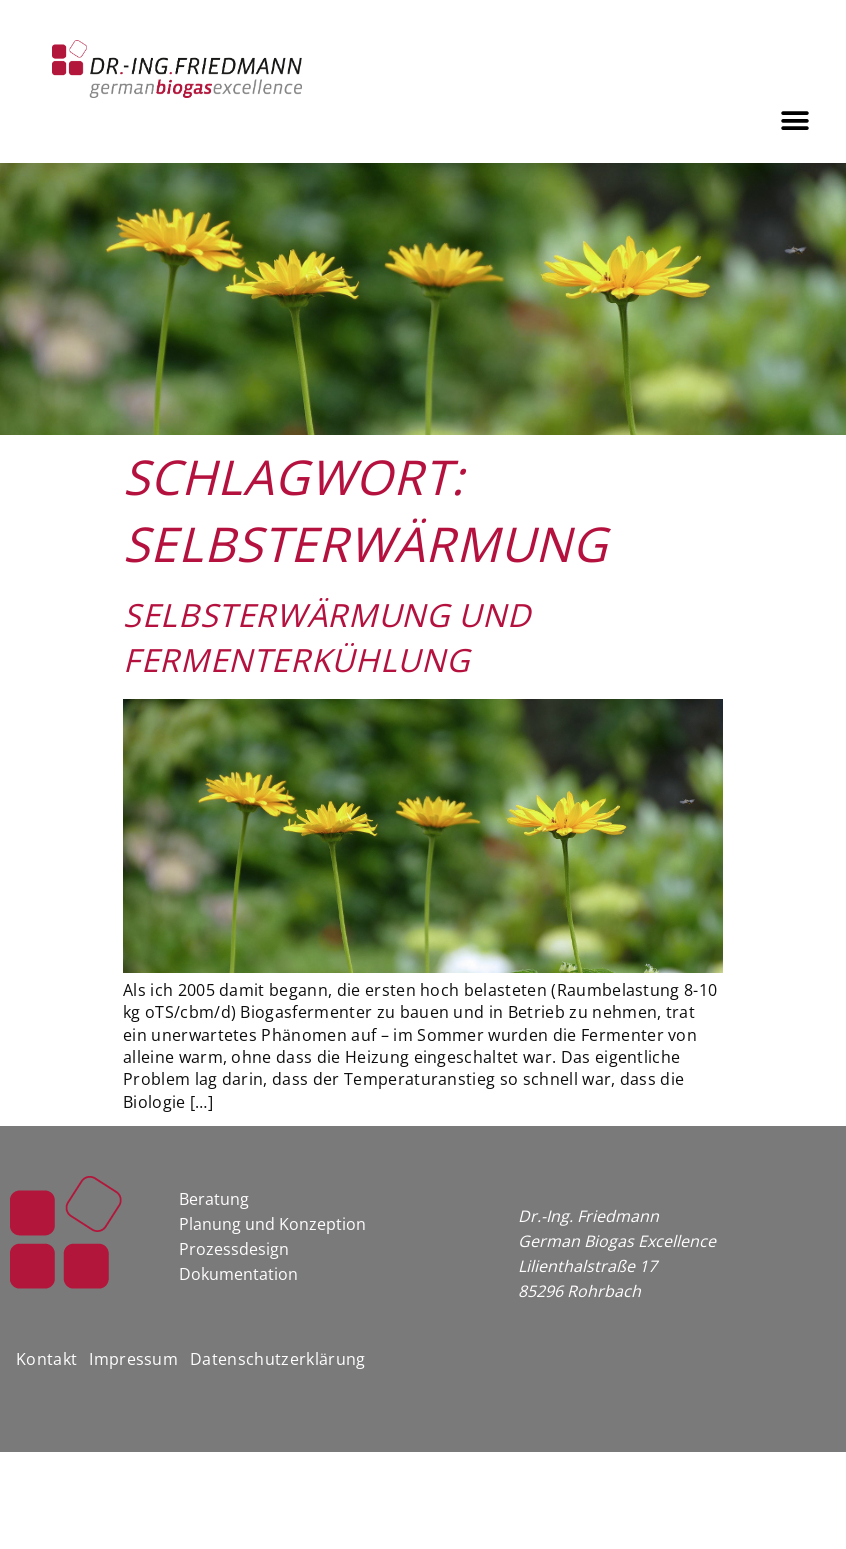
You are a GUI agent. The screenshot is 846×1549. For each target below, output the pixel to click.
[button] (795, 120)
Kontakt (46, 1359)
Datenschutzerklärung (277, 1359)
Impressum (133, 1359)
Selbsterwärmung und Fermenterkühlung (326, 637)
